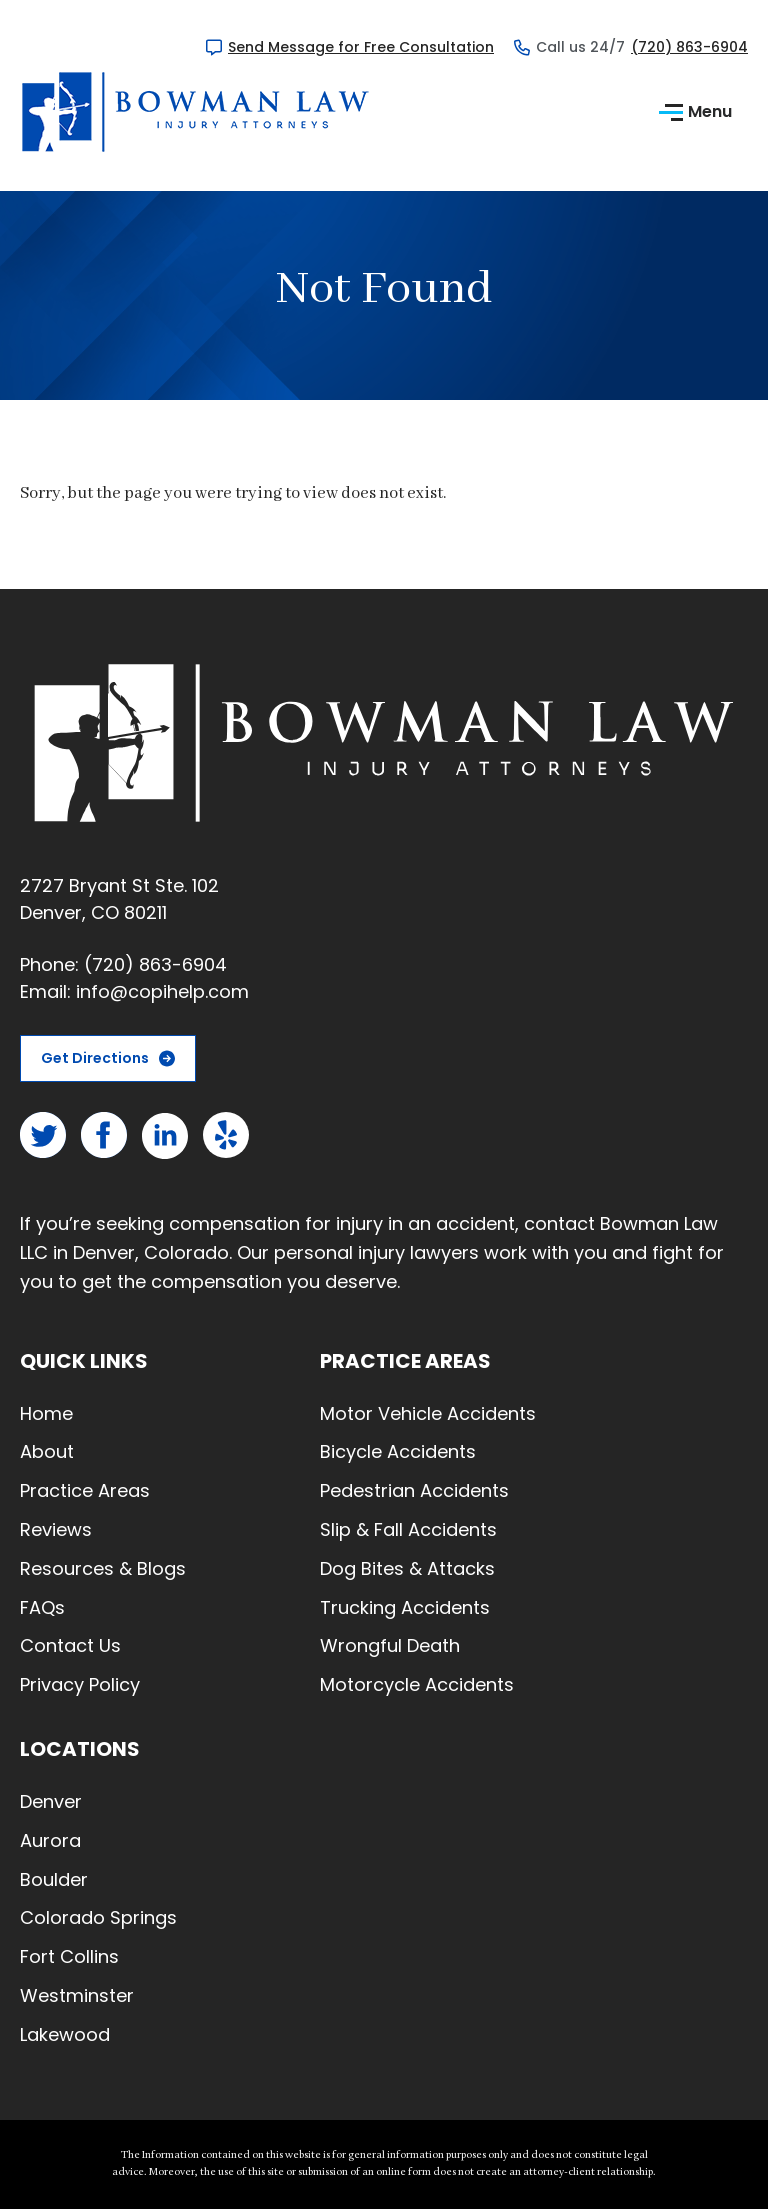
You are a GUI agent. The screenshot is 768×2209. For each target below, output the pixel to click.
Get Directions (95, 1058)
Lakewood (65, 2034)
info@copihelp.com (162, 991)
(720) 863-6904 (689, 47)
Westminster (77, 1995)
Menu (695, 111)
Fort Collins (69, 1956)
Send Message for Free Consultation (361, 47)
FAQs (42, 1607)
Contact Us (70, 1645)
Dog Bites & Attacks (407, 1568)
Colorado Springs (98, 1917)
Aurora (50, 1840)
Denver (51, 1801)
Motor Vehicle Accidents (428, 1413)
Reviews (56, 1529)
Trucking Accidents (405, 1607)
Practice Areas (85, 1490)
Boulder (54, 1879)
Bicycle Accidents (398, 1451)
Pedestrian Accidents (414, 1490)
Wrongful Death (390, 1645)
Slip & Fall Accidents (408, 1529)
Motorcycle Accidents (417, 1684)
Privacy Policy (80, 1684)
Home (46, 1413)
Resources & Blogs (103, 1568)
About (47, 1451)
